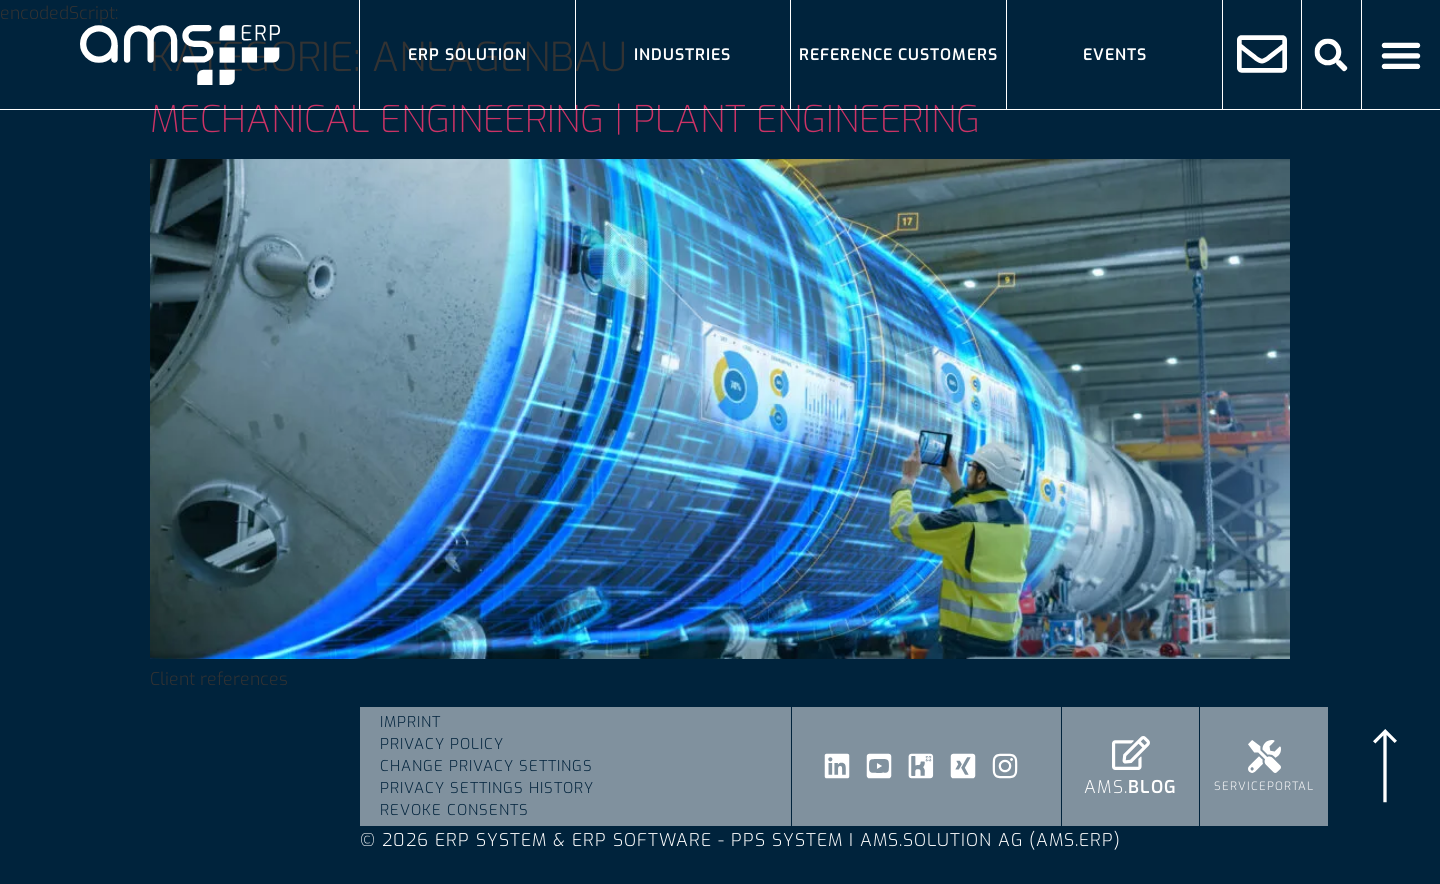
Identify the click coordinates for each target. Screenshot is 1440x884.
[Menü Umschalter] (1401, 55)
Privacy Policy (442, 744)
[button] (1331, 54)
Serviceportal (1264, 786)
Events (1115, 54)
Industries (682, 54)
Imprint (410, 722)
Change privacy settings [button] (486, 766)
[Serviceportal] (1264, 756)
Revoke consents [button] (454, 810)
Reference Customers (898, 54)
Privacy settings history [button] (487, 788)
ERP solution (467, 54)
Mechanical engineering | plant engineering (565, 119)
